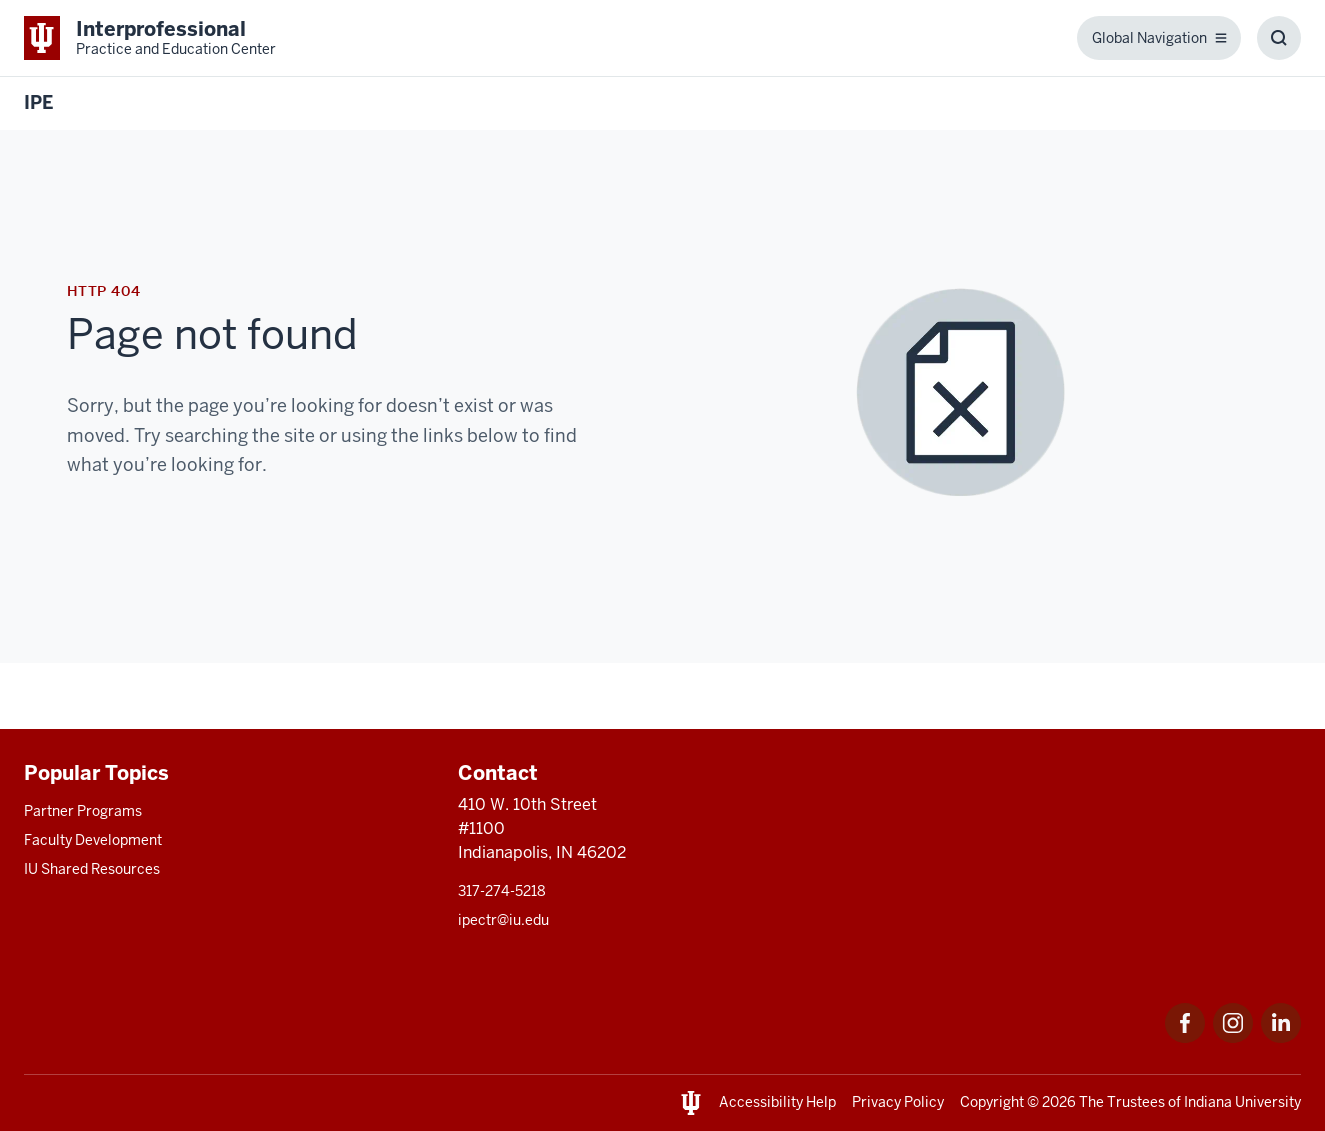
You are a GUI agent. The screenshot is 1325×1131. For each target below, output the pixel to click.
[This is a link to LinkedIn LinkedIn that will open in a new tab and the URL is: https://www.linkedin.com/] (1281, 1037)
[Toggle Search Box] (1279, 38)
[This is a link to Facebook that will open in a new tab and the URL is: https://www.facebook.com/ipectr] (1185, 1037)
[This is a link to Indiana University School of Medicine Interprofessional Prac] (150, 38)
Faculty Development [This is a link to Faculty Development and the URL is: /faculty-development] (93, 840)
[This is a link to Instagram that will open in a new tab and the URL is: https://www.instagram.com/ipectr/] (1233, 1037)
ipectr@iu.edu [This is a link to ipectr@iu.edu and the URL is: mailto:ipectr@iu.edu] (503, 920)
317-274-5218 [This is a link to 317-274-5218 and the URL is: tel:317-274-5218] (502, 891)
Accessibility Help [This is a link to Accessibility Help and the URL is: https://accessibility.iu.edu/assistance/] (777, 1102)
